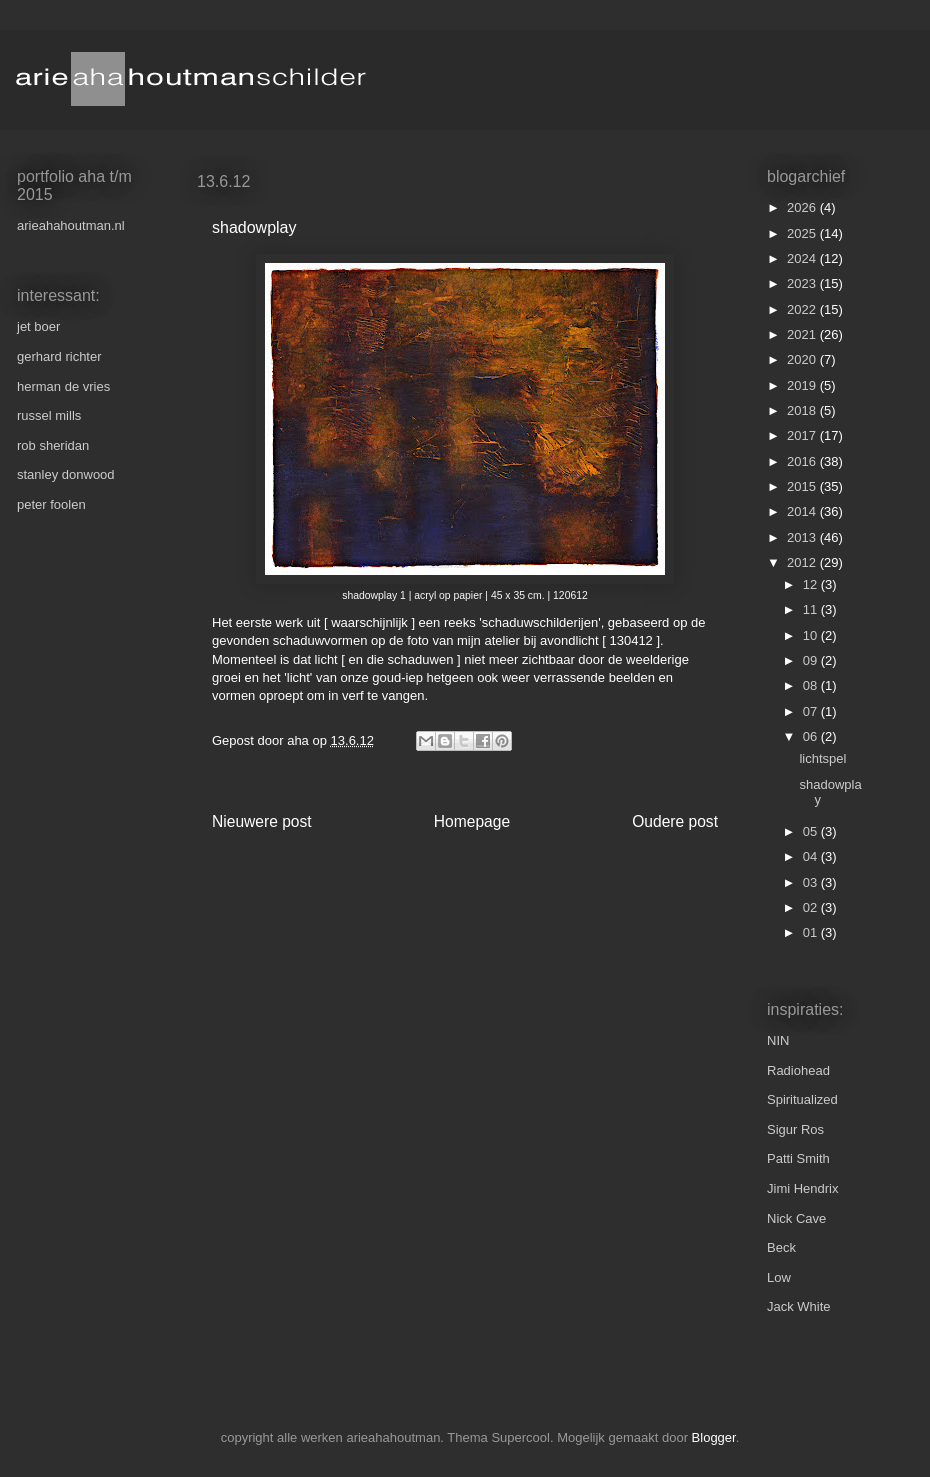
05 (812, 831)
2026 (803, 207)
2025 (803, 233)
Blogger (714, 1437)
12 (812, 584)
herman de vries (63, 386)
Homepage (472, 821)
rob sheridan (53, 445)
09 (812, 660)
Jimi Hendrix (803, 1188)
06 (812, 736)
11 (812, 609)
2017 (803, 435)
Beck (781, 1247)
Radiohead (798, 1070)
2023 (803, 283)
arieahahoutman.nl (71, 225)
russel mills (49, 415)
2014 (803, 511)
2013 (803, 537)
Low (779, 1277)
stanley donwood (66, 474)
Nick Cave (796, 1218)
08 (812, 685)
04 (812, 856)
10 (812, 635)
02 (812, 907)
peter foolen (51, 504)
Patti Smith (798, 1158)
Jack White (799, 1306)
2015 (803, 486)
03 (812, 882)
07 (812, 711)
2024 (803, 258)
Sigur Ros (795, 1129)
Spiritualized (802, 1099)
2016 (803, 461)
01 (812, 932)
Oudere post (675, 821)
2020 (803, 359)
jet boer (38, 326)
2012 (803, 562)
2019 (803, 385)
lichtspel (822, 758)
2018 (803, 410)
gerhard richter (59, 356)
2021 (803, 334)
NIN (778, 1040)
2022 (803, 309)
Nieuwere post (262, 821)
